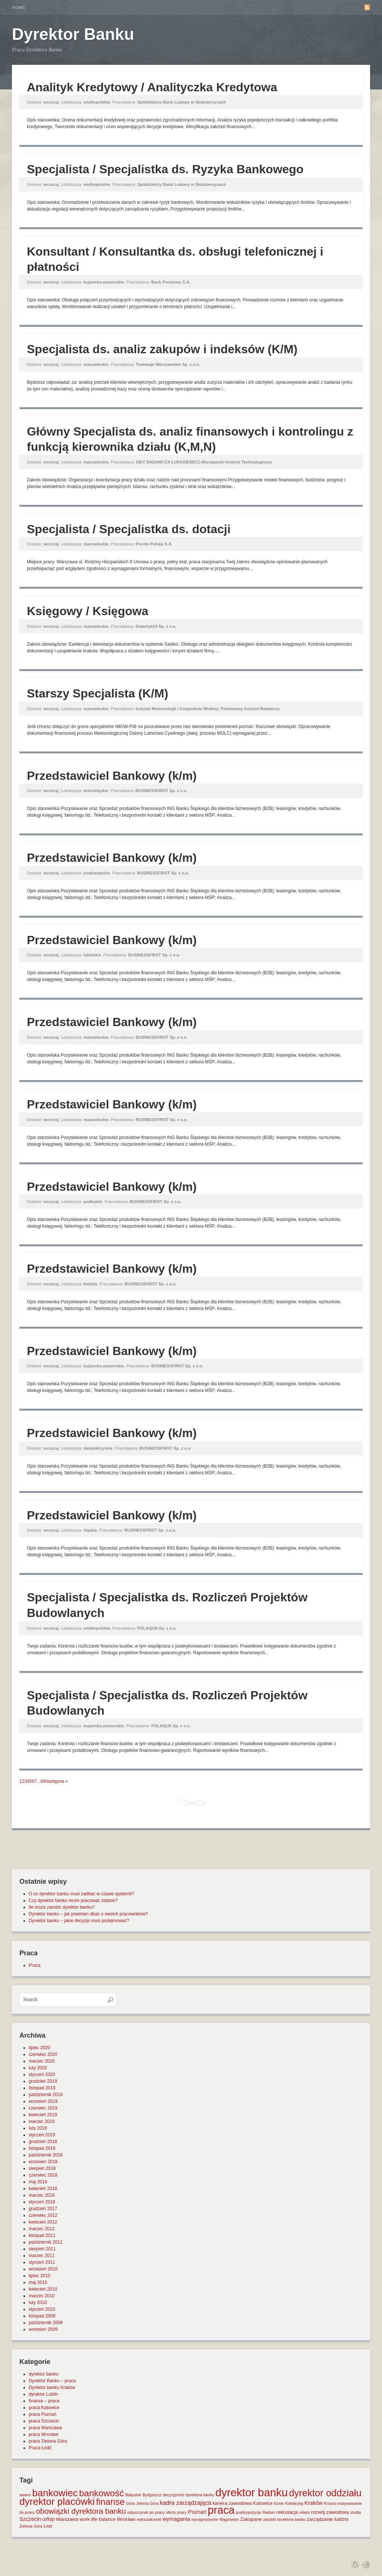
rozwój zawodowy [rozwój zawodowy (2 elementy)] (330, 2512)
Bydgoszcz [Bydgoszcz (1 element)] (152, 2495)
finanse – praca (44, 2400)
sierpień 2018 (42, 2168)
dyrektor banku (43, 2374)
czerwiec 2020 (43, 2054)
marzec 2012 (41, 2228)
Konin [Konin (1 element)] (279, 2503)
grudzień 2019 (43, 2081)
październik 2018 (46, 2155)
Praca (34, 1965)
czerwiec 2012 (43, 2215)
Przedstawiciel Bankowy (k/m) (112, 775)
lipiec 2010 (39, 2275)
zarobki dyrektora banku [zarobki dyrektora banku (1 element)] (284, 2519)
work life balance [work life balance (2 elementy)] (97, 2519)
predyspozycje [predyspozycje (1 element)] (248, 2512)
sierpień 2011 (42, 2248)
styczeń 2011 (42, 2262)
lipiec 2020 (39, 2047)
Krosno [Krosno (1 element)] (330, 2503)
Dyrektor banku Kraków (52, 2387)
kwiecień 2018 (43, 2188)
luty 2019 (38, 2128)
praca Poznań (42, 2414)
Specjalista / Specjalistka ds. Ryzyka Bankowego (165, 169)
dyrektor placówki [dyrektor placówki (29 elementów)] (57, 2501)
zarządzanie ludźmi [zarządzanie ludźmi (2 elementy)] (327, 2519)
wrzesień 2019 (43, 2101)
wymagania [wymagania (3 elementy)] (176, 2519)
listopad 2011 (42, 2235)
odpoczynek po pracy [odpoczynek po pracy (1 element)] (146, 2512)
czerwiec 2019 (43, 2108)
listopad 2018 (42, 2148)
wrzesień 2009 (43, 2329)
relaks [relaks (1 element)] (304, 2512)
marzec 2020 (41, 2061)
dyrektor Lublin (43, 2394)
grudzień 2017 (43, 2208)
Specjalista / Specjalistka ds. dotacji (129, 529)
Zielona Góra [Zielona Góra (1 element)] (31, 2526)
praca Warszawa (45, 2427)
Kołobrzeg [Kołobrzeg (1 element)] (294, 2503)
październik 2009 (46, 2322)
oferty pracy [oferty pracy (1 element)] (176, 2512)
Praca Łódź (40, 2447)
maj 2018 (38, 2181)
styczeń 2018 (42, 2202)
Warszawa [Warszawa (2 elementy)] (67, 2519)
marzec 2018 (41, 2195)
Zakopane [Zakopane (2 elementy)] (251, 2519)
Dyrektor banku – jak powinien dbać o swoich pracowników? (88, 1914)
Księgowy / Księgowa (87, 611)
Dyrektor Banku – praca (52, 2380)
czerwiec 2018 (43, 2175)
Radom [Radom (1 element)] (269, 2512)
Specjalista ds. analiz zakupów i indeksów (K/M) (162, 349)
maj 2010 (38, 2282)
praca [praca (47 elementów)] (221, 2510)
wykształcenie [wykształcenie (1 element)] (149, 2519)
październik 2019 (46, 2094)
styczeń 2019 (42, 2134)
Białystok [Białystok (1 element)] (133, 2495)
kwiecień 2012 (43, 2222)
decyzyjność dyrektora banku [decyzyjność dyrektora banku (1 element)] (188, 2495)
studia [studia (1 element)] (355, 2512)
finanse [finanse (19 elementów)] (110, 2502)
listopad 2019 (42, 2088)
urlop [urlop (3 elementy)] (49, 2519)
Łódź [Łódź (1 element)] (48, 2526)
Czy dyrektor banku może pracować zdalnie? (73, 1900)
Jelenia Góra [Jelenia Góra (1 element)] (147, 2503)
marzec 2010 (41, 2295)
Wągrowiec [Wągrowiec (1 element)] (229, 2519)
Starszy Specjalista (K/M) (97, 693)
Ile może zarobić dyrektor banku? (62, 1907)
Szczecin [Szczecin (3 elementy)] (30, 2519)
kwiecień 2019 (43, 2114)
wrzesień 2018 (43, 2161)
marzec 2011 (41, 2255)
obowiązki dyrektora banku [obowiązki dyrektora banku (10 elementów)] (81, 2511)
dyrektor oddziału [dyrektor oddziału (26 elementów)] (325, 2493)
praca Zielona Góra (48, 2441)
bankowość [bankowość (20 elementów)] (101, 2493)
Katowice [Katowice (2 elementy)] (263, 2503)
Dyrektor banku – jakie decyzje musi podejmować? (79, 1920)
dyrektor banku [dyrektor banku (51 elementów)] (251, 2492)
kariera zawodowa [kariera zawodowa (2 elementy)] (232, 2503)
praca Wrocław (43, 2434)
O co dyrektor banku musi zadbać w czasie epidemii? (81, 1893)
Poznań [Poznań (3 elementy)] (197, 2512)
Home (19, 7)
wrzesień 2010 (43, 2269)
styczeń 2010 (42, 2309)
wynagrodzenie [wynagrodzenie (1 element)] (204, 2519)
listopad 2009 (42, 2316)
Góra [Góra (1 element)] (130, 2503)
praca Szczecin (44, 2421)
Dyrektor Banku (73, 34)
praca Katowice (44, 2407)
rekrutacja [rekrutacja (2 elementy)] (287, 2512)
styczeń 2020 (42, 2074)
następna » (57, 1781)
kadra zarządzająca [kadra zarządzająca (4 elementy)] (185, 2503)
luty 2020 (38, 2067)
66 (43, 1781)
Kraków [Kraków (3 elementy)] (313, 2503)
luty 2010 (38, 2302)
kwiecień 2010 (43, 2289)
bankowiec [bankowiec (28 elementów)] (55, 2493)
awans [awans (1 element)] (25, 2495)
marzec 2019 (41, 2121)
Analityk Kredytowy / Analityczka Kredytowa (152, 87)
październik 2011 (46, 2242)
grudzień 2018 (43, 2141)
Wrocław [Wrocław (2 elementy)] (126, 2519)
